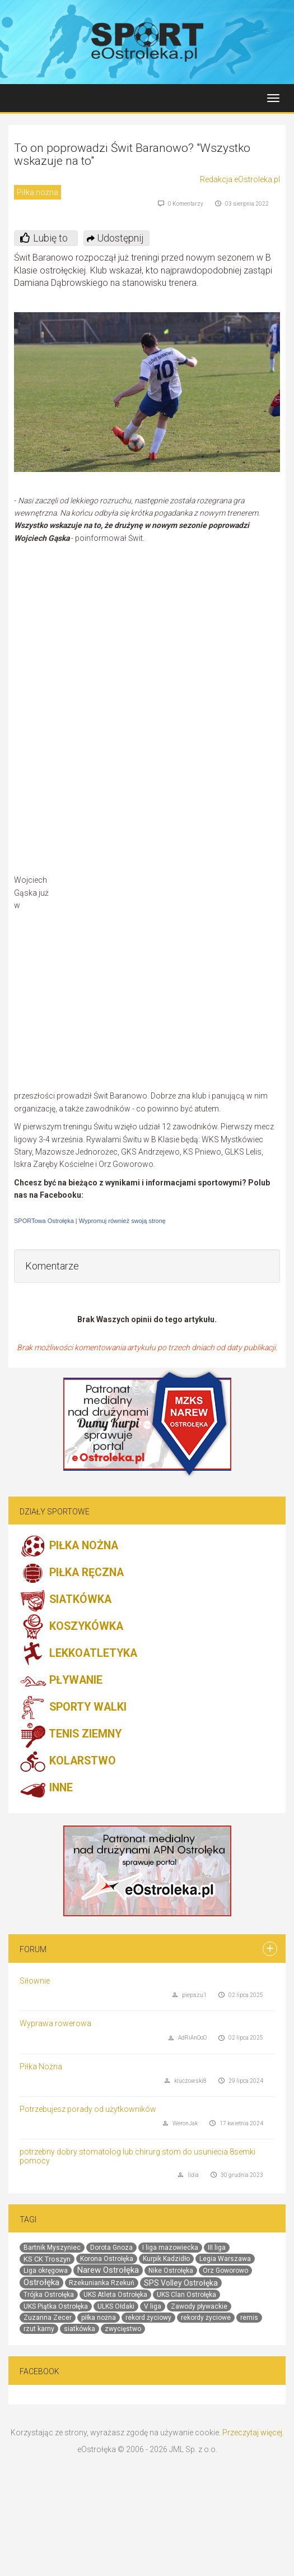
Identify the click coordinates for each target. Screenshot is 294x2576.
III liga (217, 2247)
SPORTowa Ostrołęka (44, 1220)
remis (249, 2318)
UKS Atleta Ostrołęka (115, 2295)
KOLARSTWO (68, 1761)
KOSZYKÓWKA (71, 1627)
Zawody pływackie (199, 2306)
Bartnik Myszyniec (52, 2247)
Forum (33, 1949)
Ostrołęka (41, 2282)
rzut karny (39, 2329)
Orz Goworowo (225, 2270)
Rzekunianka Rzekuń (101, 2283)
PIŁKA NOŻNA (69, 1546)
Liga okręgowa (46, 2270)
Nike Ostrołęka (170, 2270)
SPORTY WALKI (73, 1707)
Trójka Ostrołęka (49, 2295)
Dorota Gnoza (111, 2247)
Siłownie (35, 1980)
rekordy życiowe (206, 2318)
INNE (46, 1788)
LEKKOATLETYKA (78, 1654)
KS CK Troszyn (47, 2259)
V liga (152, 2306)
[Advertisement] (175, 982)
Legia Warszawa (225, 2259)
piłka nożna (98, 2318)
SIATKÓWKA (65, 1600)
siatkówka (79, 2329)
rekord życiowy (148, 2318)
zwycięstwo (123, 2329)
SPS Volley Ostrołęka (181, 2282)
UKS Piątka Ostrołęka (56, 2306)
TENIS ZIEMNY (71, 1734)
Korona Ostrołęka (106, 2259)
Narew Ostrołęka (108, 2270)
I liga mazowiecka (170, 2247)
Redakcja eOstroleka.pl (240, 179)
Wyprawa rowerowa (55, 2023)
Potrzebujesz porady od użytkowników (88, 2109)
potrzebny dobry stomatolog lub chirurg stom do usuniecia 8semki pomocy (137, 2156)
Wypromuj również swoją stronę (122, 1220)
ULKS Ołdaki (115, 2306)
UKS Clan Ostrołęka (186, 2295)
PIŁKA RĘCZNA (72, 1573)
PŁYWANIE (61, 1680)
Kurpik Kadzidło (166, 2259)
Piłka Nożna (41, 2066)
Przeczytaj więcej (252, 2432)
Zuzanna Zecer (48, 2318)
